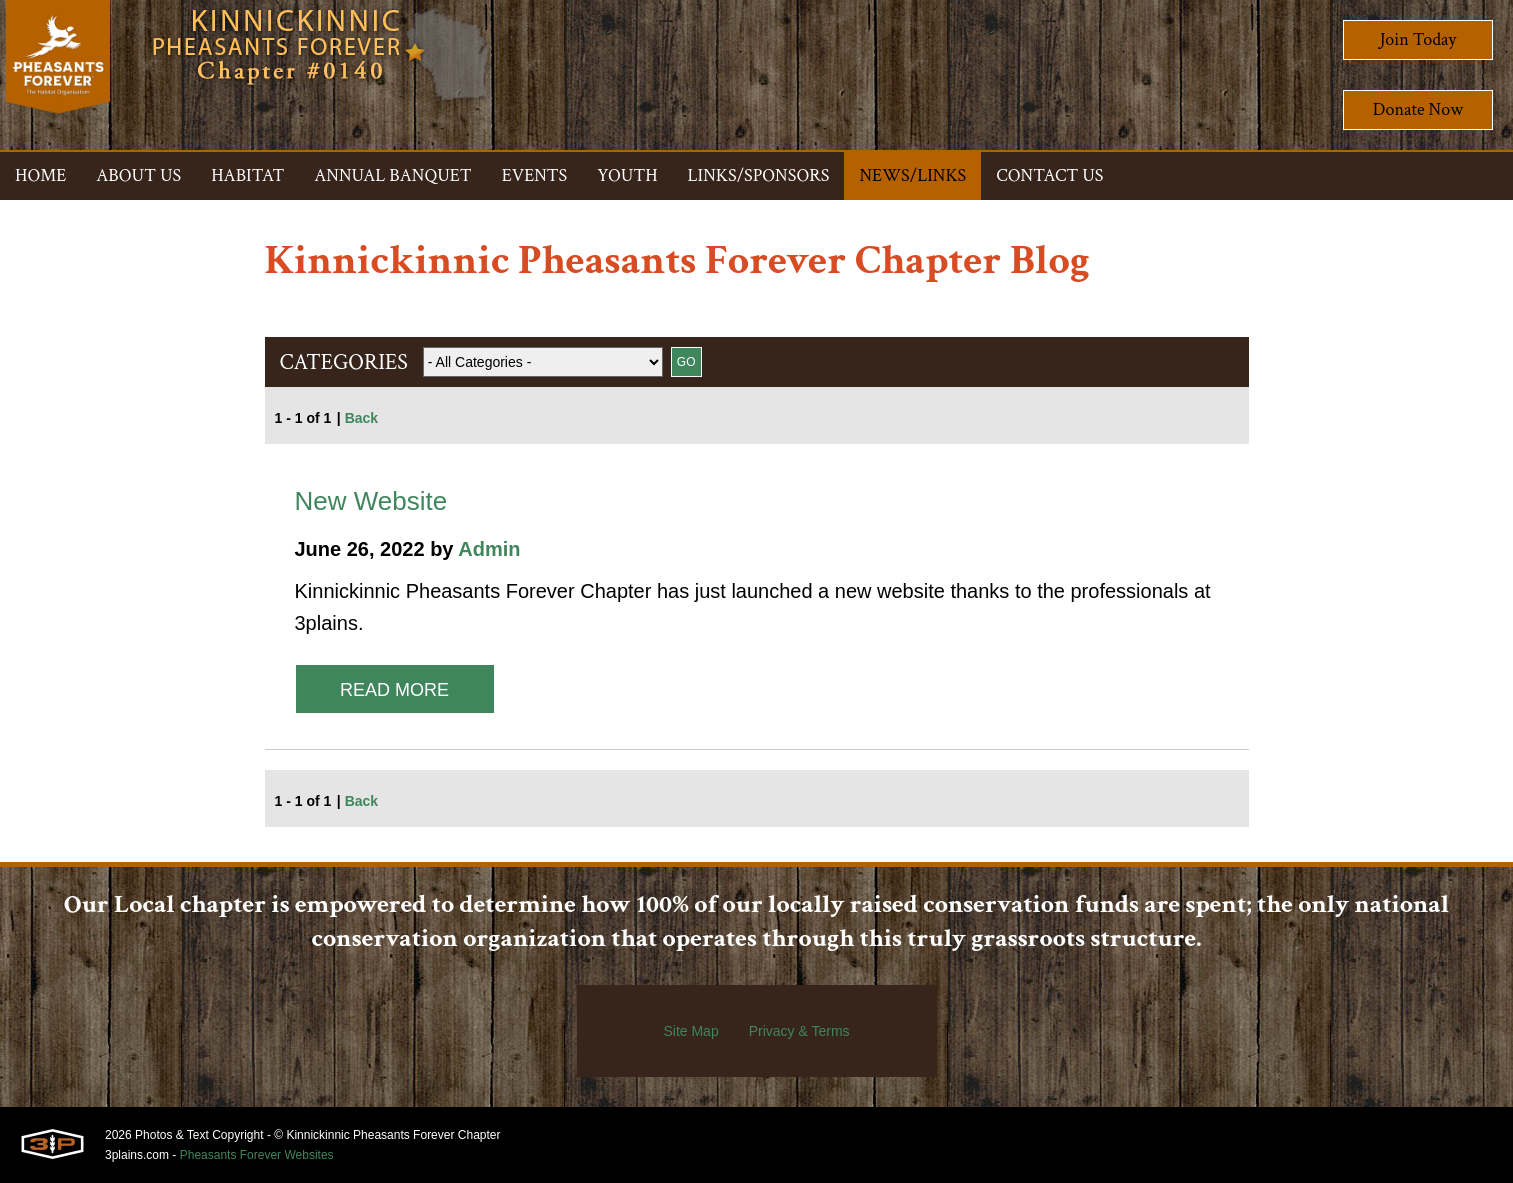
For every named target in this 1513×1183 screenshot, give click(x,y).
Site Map (690, 1031)
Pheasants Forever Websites (257, 1155)
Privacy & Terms (799, 1031)
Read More (394, 690)
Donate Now (1418, 109)
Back (361, 418)
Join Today (1418, 39)
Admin (489, 549)
